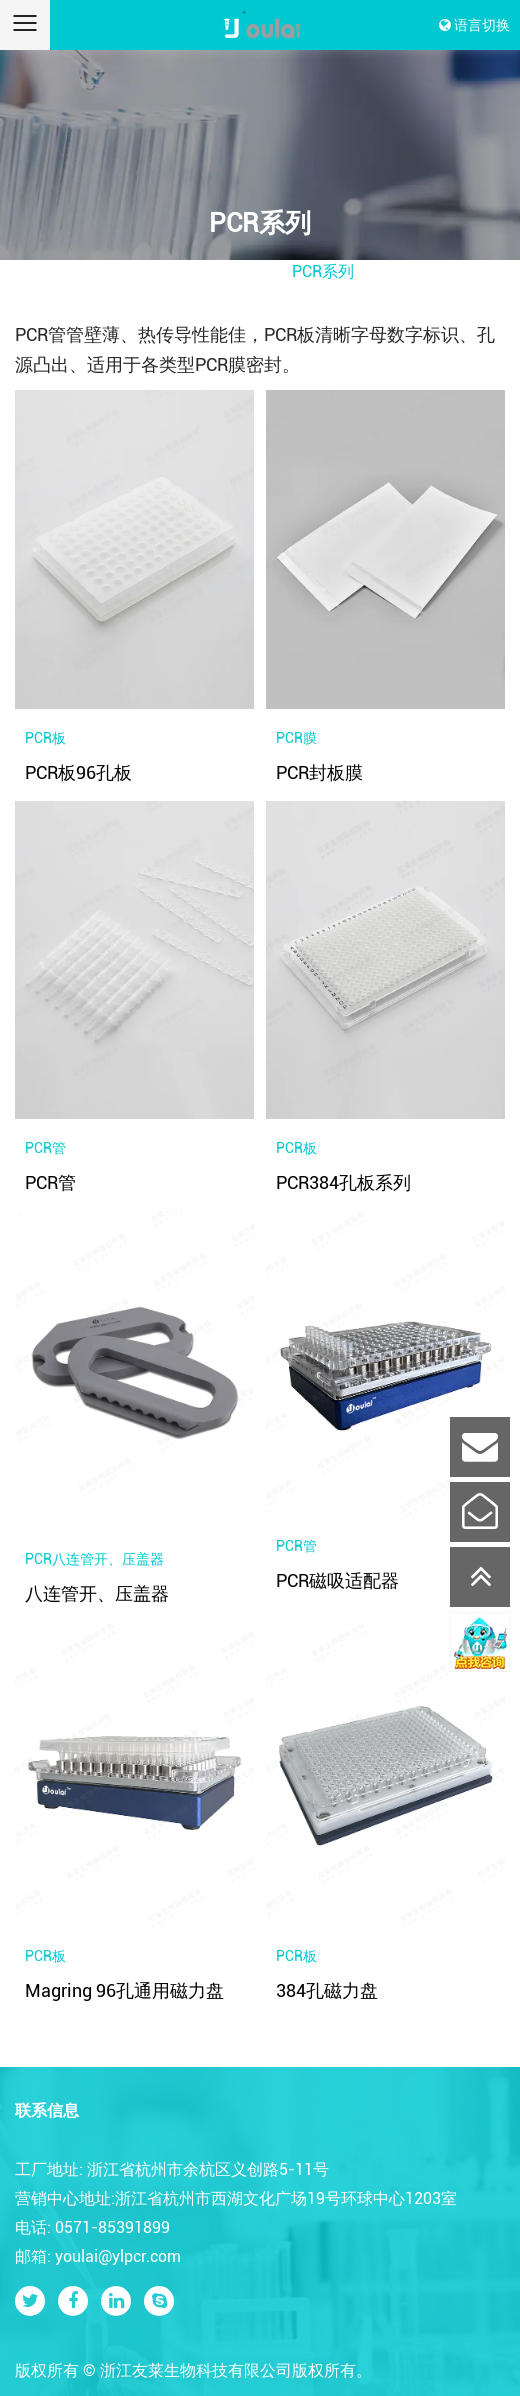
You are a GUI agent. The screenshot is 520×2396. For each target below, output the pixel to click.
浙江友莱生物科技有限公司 (196, 2370)
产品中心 (245, 271)
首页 (182, 271)
